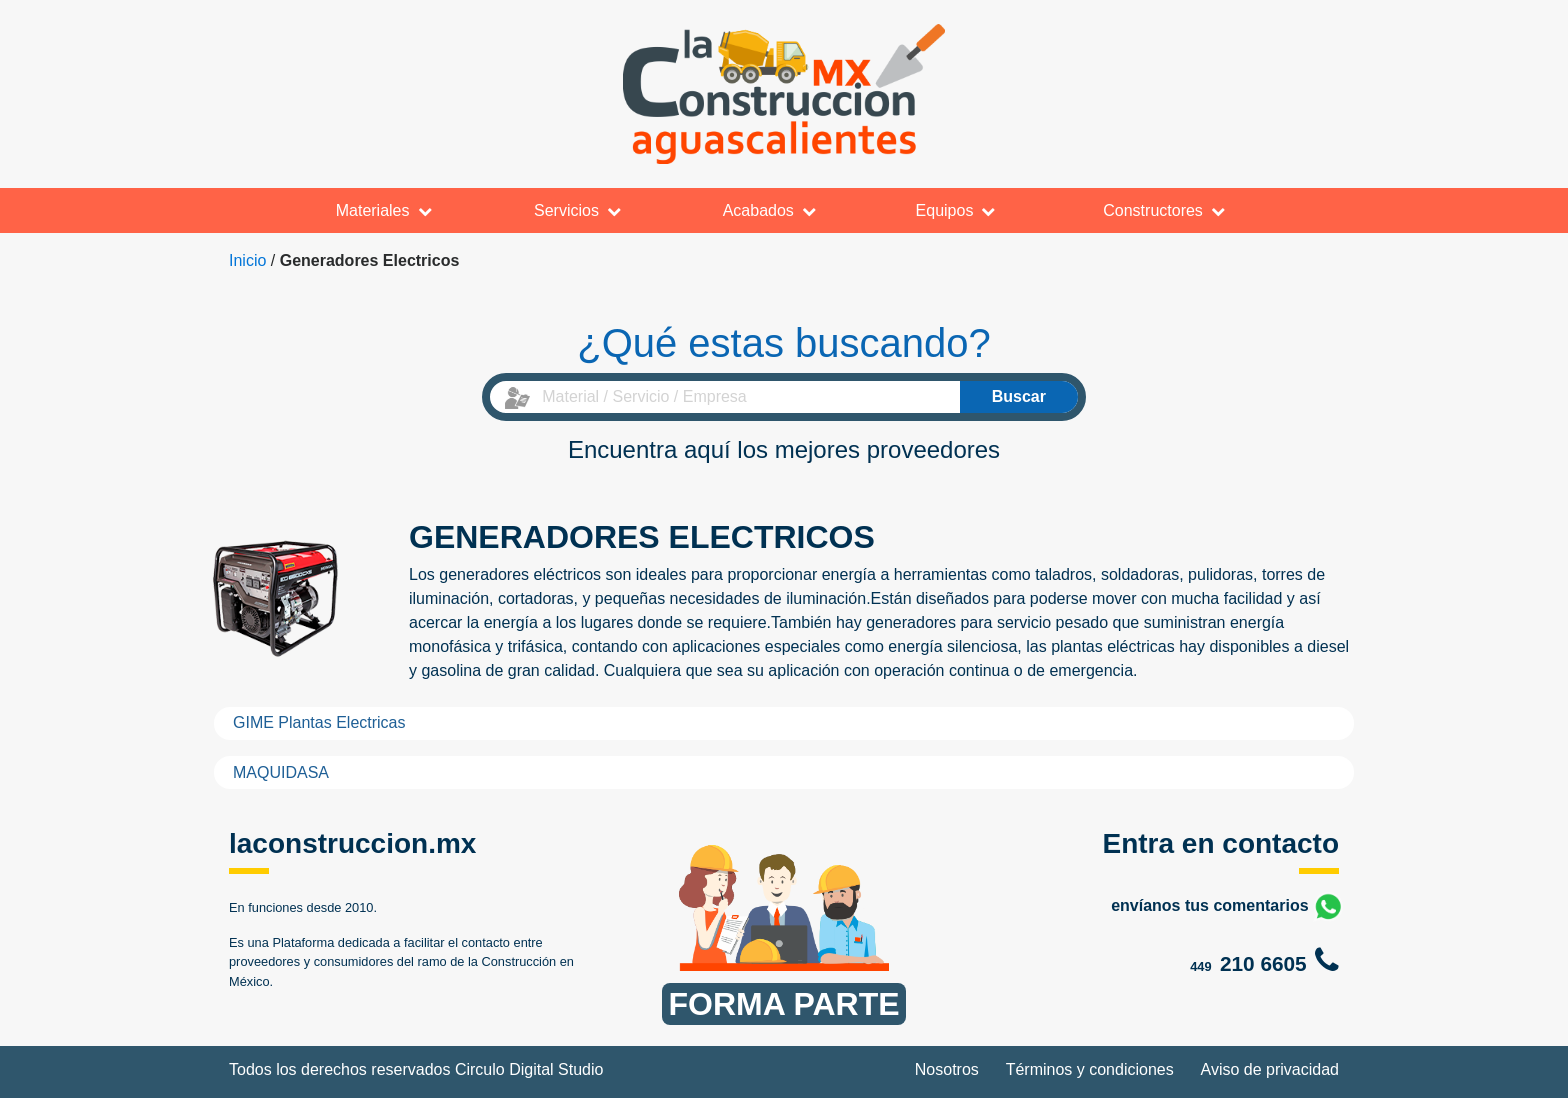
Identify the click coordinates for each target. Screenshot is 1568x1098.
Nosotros (947, 1069)
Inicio (247, 260)
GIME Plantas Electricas (319, 722)
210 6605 (1263, 963)
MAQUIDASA (281, 772)
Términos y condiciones (1090, 1069)
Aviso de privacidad (1270, 1069)
